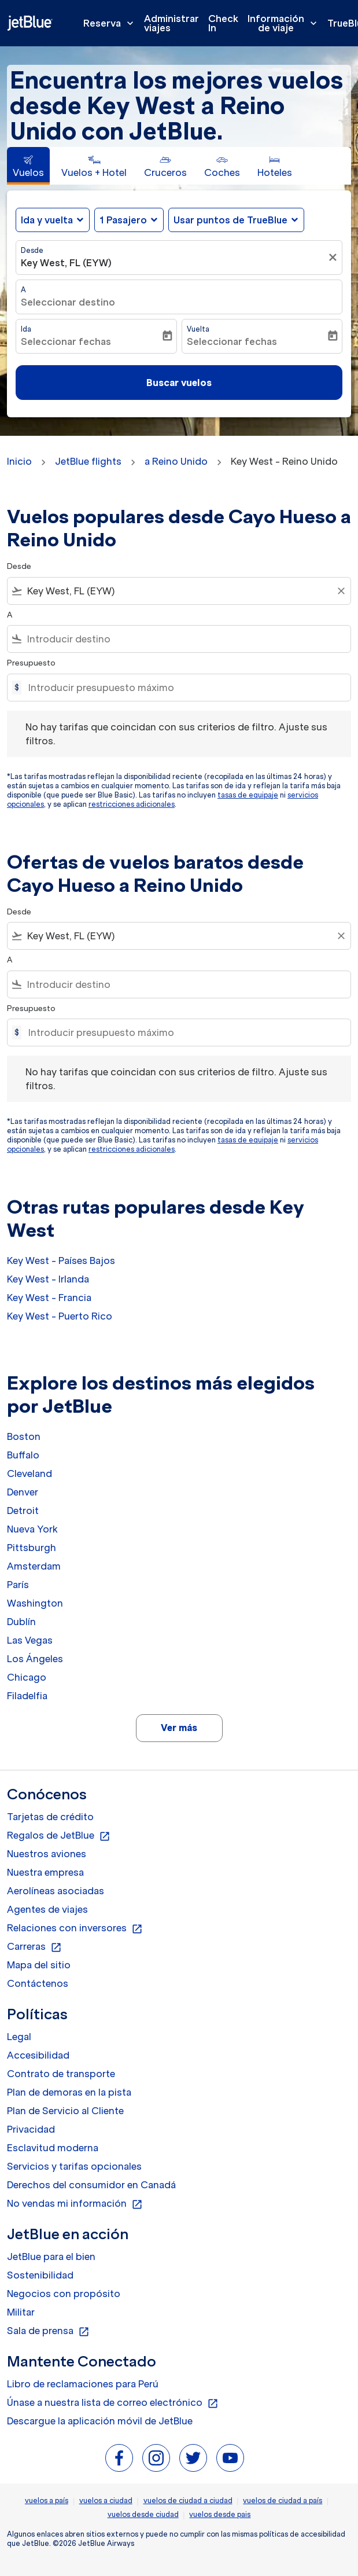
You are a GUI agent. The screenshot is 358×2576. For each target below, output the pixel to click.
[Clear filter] (340, 591)
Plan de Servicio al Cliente (65, 2110)
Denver (22, 1492)
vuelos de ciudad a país (282, 2500)
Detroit (23, 1510)
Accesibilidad (38, 2055)
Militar (21, 2312)
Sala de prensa (48, 2331)
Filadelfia (27, 1696)
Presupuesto (31, 663)
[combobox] (179, 591)
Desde (32, 250)
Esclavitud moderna (52, 2148)
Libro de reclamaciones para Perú (82, 2384)
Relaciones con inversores (75, 1928)
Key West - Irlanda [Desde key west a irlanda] (48, 1279)
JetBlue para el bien (51, 2256)
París (18, 1584)
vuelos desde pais (219, 2514)
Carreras (34, 1947)
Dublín (21, 1621)
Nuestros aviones (46, 1854)
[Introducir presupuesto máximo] (184, 687)
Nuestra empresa (45, 1872)
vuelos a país (46, 2500)
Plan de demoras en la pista (69, 2092)
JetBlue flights (88, 461)
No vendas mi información (75, 2203)
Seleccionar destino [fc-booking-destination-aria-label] (68, 302)
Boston (23, 1436)
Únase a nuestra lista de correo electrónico (113, 2403)
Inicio (19, 461)
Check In (223, 23)
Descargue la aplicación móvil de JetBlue (100, 2421)
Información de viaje (285, 23)
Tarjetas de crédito (50, 1816)
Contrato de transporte (61, 2073)
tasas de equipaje (247, 795)
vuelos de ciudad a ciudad (187, 2500)
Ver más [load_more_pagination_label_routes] (179, 1727)
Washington (35, 1603)
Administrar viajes (171, 23)
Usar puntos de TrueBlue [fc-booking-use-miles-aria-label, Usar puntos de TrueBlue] (230, 220)
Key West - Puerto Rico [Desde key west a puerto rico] (59, 1316)
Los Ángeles (35, 1658)
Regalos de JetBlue (58, 1835)
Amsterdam (34, 1566)
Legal (19, 2036)
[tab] (28, 166)
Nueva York (32, 1529)
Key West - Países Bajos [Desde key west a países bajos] (61, 1260)
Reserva (111, 23)
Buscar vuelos (179, 382)
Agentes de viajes (47, 1909)
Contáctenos (37, 1983)
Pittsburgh (31, 1547)
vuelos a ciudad (105, 2500)
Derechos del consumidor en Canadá (91, 2185)
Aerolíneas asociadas (55, 1891)
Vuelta (198, 329)
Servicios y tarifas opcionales (74, 2166)
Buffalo (23, 1455)
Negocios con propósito (63, 2293)
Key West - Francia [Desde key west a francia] (49, 1297)
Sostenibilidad (40, 2275)
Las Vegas (30, 1640)
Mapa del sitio (39, 1965)
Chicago (26, 1677)
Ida (26, 329)
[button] (129, 220)
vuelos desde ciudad (143, 2514)
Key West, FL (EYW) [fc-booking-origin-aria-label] (66, 263)
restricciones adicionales (131, 804)
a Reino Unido (176, 461)
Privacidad (31, 2129)
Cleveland (29, 1473)
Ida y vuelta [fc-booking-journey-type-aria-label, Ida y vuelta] (47, 220)
